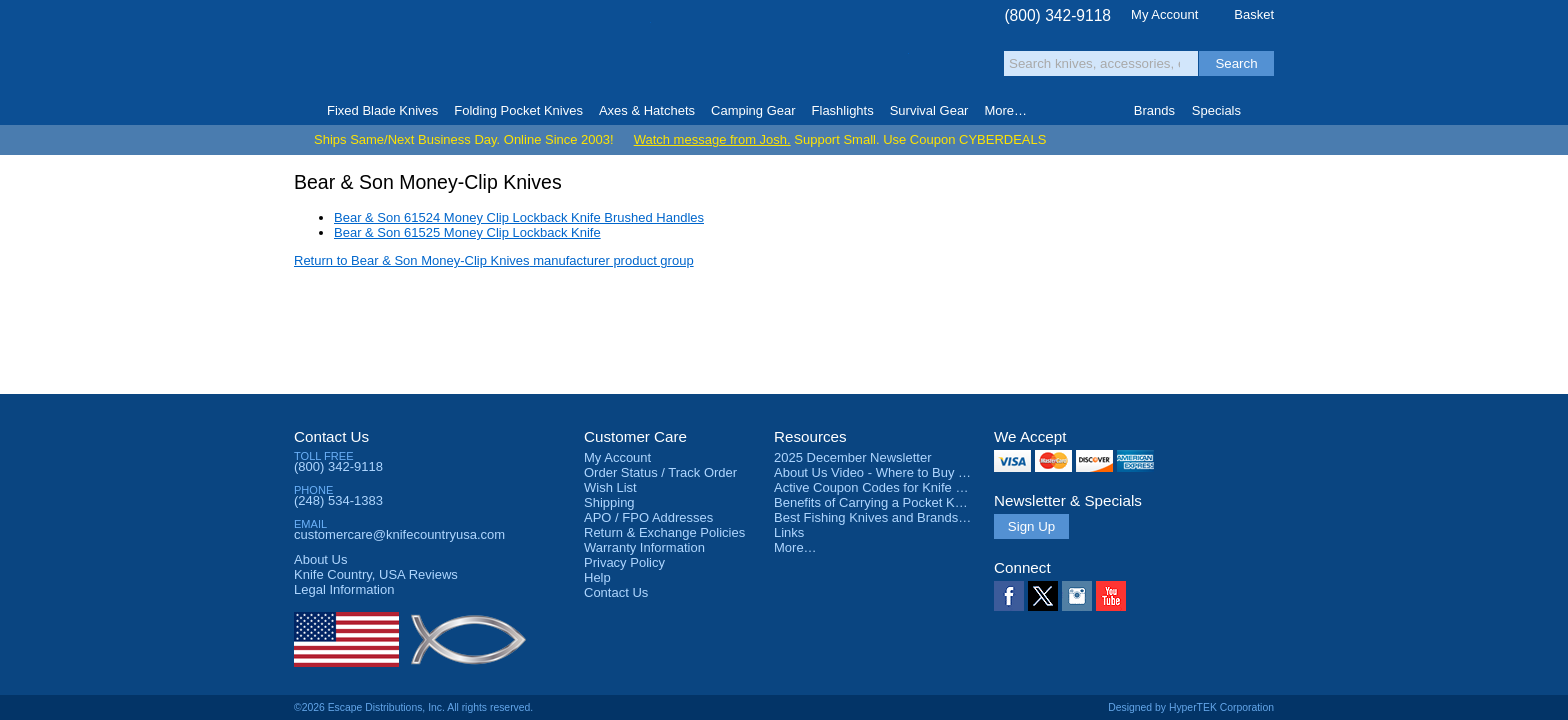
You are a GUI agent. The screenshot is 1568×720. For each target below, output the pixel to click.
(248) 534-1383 (338, 500)
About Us (320, 559)
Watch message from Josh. (712, 139)
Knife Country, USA (378, 51)
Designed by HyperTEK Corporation (1191, 707)
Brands (1154, 110)
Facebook (1009, 596)
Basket (1254, 14)
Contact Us (331, 436)
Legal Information (344, 589)
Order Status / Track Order (660, 472)
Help (597, 577)
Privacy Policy (624, 562)
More (1005, 110)
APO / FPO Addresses (648, 517)
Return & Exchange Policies (664, 532)
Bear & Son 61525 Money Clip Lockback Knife (467, 232)
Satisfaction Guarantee (605, 54)
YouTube (1111, 596)
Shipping (609, 502)
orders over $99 (717, 60)
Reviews (376, 574)
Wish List (610, 487)
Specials (1216, 110)
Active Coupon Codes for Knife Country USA (902, 487)
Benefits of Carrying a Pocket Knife (875, 502)
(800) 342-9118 (1057, 15)
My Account (1164, 14)
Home (302, 111)
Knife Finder (1265, 111)
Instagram (1077, 596)
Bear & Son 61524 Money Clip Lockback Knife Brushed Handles (519, 217)
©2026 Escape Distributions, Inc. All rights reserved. (413, 707)
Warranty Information (644, 547)
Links (789, 532)
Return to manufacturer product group (494, 260)
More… (795, 547)
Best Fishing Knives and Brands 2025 (882, 517)
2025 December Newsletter (853, 457)
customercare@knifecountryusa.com (399, 534)
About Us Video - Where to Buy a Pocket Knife (908, 472)
